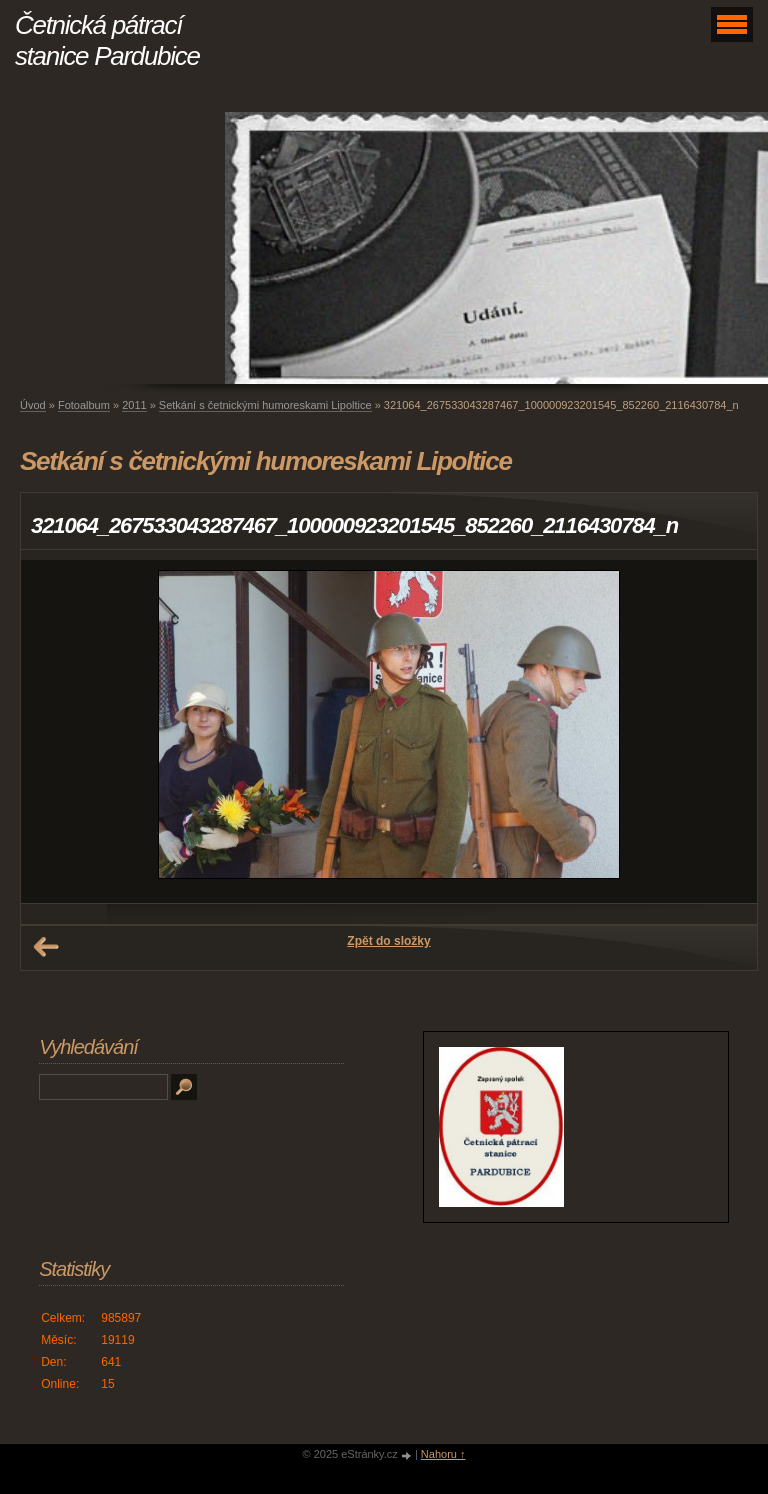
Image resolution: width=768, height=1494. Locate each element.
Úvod (33, 405)
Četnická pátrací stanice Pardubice (107, 40)
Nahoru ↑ (443, 1454)
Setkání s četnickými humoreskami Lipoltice (265, 405)
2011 (134, 405)
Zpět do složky (388, 941)
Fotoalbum (84, 405)
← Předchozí (46, 947)
